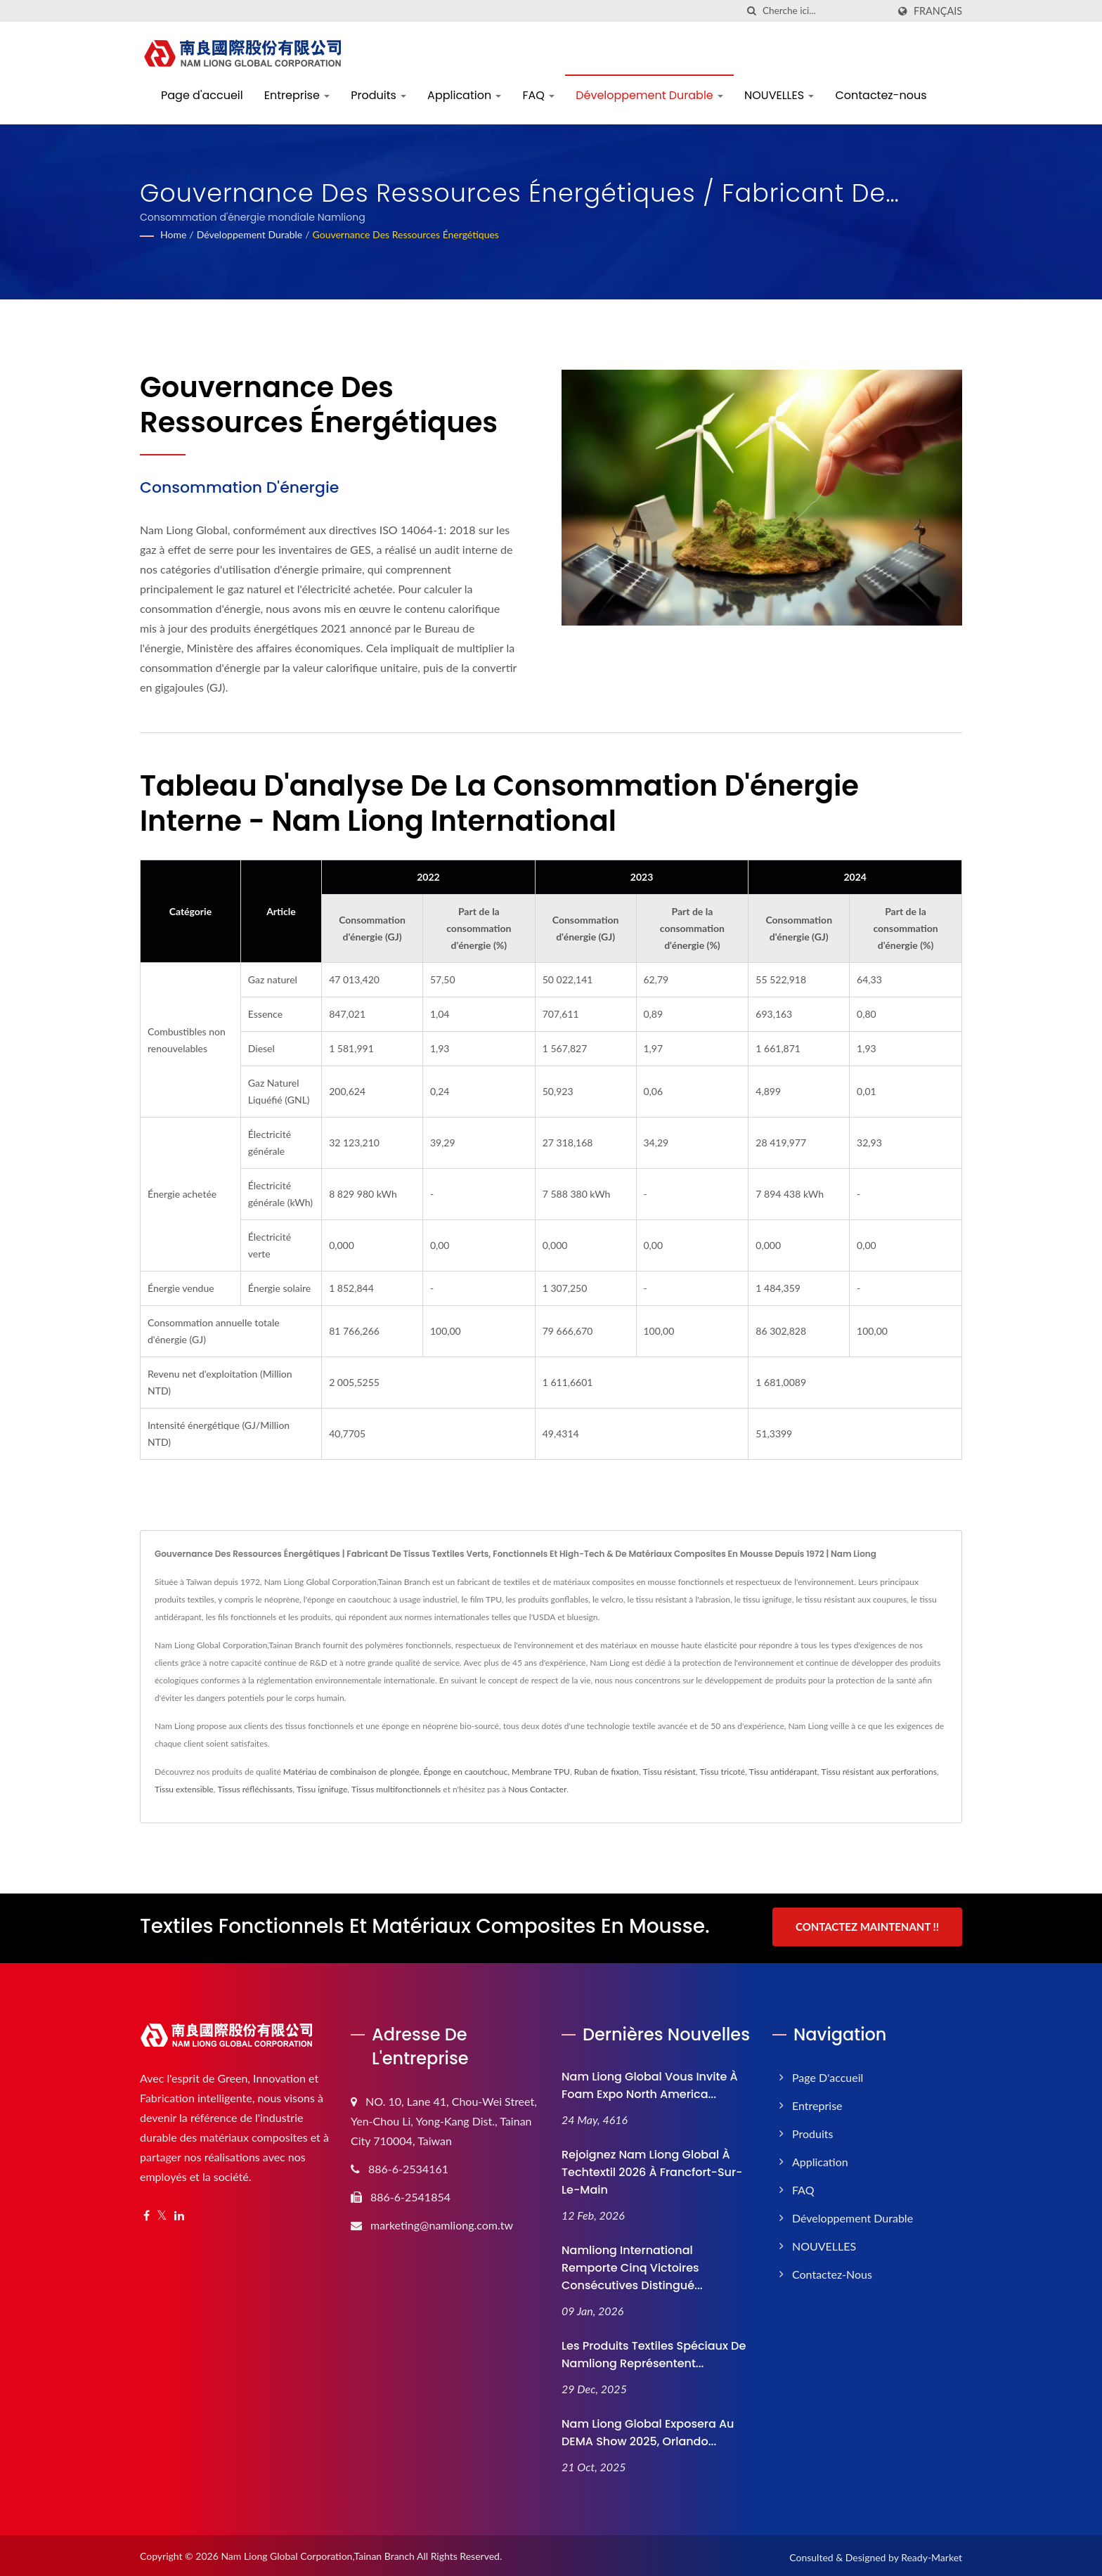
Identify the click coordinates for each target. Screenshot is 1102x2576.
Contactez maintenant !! (867, 1926)
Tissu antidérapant (783, 1771)
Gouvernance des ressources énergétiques (406, 234)
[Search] (825, 11)
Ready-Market (931, 2555)
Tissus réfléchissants (254, 1789)
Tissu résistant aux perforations (879, 1771)
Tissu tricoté (723, 1771)
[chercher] (752, 11)
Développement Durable (649, 95)
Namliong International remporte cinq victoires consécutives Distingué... (632, 2265)
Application (464, 95)
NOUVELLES (779, 95)
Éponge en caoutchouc (465, 1771)
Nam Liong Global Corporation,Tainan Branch (318, 2553)
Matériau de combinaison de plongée (351, 1771)
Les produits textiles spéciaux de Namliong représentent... (654, 2352)
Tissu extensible (184, 1789)
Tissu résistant (669, 1771)
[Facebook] (146, 2213)
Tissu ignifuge (322, 1789)
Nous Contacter (537, 1789)
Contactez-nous (880, 95)
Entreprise (297, 95)
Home (173, 234)
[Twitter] (162, 2213)
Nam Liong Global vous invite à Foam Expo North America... (650, 2082)
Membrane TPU (541, 1771)
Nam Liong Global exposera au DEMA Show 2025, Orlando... (648, 2430)
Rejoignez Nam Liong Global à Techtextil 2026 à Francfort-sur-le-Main (652, 2169)
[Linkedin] (179, 2213)
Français (938, 11)
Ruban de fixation (606, 1771)
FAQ (538, 95)
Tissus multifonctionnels (396, 1789)
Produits (378, 95)
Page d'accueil (202, 95)
